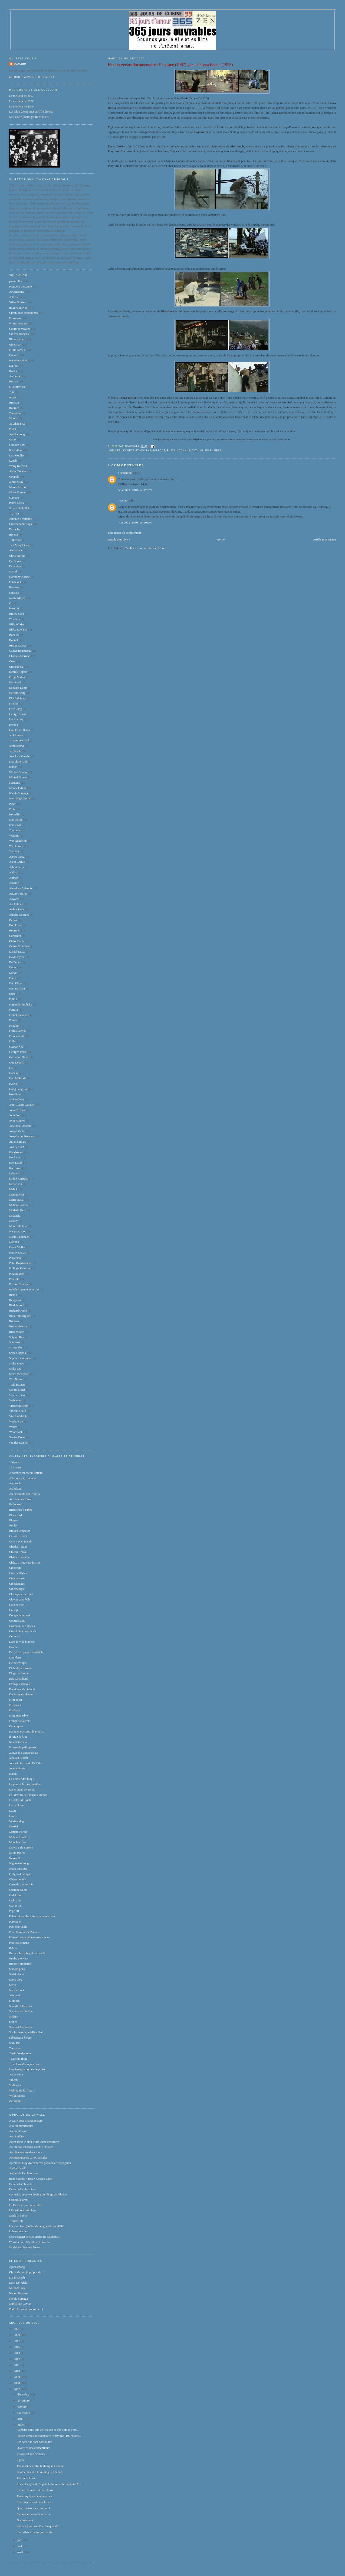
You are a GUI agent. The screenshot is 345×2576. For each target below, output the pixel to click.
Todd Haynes (17, 1384)
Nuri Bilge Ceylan (20, 798)
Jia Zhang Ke (17, 423)
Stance (13, 2021)
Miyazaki (14, 1215)
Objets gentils (17, 1879)
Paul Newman (17, 1252)
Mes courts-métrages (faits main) (29, 117)
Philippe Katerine (19, 1268)
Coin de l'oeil (17, 1604)
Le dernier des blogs (21, 1779)
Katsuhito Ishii (18, 761)
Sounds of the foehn (21, 2006)
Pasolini (14, 608)
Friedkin (14, 1025)
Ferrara (13, 1009)
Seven (12, 1985)
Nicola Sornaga (18, 793)
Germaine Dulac (19, 1057)
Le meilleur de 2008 (21, 101)
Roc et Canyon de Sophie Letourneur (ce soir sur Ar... (49, 2484)
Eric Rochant (17, 988)
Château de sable (19, 1557)
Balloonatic (16, 1504)
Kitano (13, 767)
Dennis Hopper (18, 671)
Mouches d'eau (18, 1842)
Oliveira (14, 497)
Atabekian (15, 1488)
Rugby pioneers (18, 1958)
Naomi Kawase (18, 2293)
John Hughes (17, 1120)
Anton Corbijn (17, 893)
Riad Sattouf (16, 1305)
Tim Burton (16, 1379)
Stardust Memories (20, 2027)
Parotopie (15, 1921)
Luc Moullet (16, 455)
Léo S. (13, 1816)
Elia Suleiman (17, 698)
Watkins (14, 835)
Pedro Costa (16, 502)
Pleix (12, 809)
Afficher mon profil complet (31, 77)
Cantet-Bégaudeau (20, 650)
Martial (13, 1826)
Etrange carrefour (19, 1684)
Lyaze (12, 1810)
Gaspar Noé (16, 1046)
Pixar (12, 803)
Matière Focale (18, 1831)
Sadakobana (16, 1974)
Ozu (11, 603)
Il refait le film (18, 1736)
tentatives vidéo (18, 360)
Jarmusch (14, 751)
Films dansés (17, 350)
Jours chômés (17, 1768)
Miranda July (17, 2288)
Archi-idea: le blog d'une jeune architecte (34, 2141)
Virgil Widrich (17, 1416)
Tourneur (14, 830)
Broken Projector (19, 1530)
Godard (13, 355)
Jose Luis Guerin (19, 756)
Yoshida (14, 851)
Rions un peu (17, 339)
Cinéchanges (16, 1583)
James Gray (16, 481)
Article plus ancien (324, 539)
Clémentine (125, 473)
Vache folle (16, 2074)
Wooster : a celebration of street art (30, 2242)
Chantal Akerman (19, 656)
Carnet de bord (18, 1536)
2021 (17, 2328)
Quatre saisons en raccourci (33, 2508)
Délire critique (17, 1663)
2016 (17, 2347)
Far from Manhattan (21, 1694)
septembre (24, 2412)
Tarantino (15, 413)
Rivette (13, 534)
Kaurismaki (16, 1152)
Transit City (16, 2221)
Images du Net (18, 307)
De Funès (14, 962)
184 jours (14, 1462)
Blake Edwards (18, 629)
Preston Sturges (18, 1284)
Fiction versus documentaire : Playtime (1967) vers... (49, 2435)
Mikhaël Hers (17, 1210)
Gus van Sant (17, 444)
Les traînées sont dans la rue (34, 2502)
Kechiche (14, 1157)
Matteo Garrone (18, 1205)
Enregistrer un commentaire (124, 532)
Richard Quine (18, 1310)
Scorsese (14, 1342)
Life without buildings (22, 2210)
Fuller (12, 1041)
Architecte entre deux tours (25, 2152)
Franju (13, 1020)
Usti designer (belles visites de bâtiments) (34, 2236)
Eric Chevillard (18, 1678)
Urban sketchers (19, 2231)
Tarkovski (15, 540)
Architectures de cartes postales (28, 2157)
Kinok (13, 1773)
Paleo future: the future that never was (32, 1916)
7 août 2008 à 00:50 (135, 522)
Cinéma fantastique (21, 524)
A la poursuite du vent (22, 1478)
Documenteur (25, 2520)
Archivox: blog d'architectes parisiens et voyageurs (40, 2163)
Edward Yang (17, 693)
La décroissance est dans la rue (35, 2490)
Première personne (20, 286)
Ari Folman (16, 904)
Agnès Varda (17, 856)
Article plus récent (119, 539)
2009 (17, 2377)
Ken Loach (15, 1162)
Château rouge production (24, 1562)
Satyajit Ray (16, 1337)
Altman (13, 877)
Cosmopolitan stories (22, 1626)
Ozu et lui (15, 1905)
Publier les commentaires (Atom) (145, 548)
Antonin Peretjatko (20, 518)
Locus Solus (16, 1805)
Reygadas (15, 1300)
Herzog (13, 724)
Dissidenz (15, 1657)
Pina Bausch (16, 1273)
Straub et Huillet (19, 508)
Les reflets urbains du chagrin (35, 2532)
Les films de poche (20, 1800)
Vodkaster (15, 2085)
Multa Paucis (17, 1853)
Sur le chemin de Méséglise (26, 2032)
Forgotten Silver (19, 1715)
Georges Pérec (17, 1052)
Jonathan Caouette (20, 1126)
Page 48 (14, 1911)
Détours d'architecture (22, 2189)
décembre (23, 2394)
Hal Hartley (16, 719)
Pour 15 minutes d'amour (24, 1932)
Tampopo (14, 2048)
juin (20, 2540)
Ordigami (15, 1900)
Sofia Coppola (17, 1352)
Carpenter (15, 935)
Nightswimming (19, 1863)
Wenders (14, 619)
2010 (17, 2371)
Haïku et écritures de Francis (26, 1731)
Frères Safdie (17, 1036)
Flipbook (14, 1710)
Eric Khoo (15, 983)
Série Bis (14, 2043)
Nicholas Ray (17, 1231)
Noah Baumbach (19, 1236)
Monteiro (14, 782)
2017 (17, 2341)
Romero (14, 1321)
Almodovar (16, 550)
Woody (13, 418)
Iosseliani (15, 1094)
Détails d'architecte (20, 2184)
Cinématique (16, 1588)
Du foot (159, 450)
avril (20, 2552)
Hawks (13, 1083)
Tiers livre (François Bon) (24, 2064)
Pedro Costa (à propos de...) (26, 2309)
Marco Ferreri (17, 487)
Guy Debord (16, 1062)
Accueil (221, 539)
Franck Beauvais (19, 1015)
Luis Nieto (15, 1184)
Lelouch (14, 1173)
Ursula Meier (17, 1389)
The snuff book (26, 2478)
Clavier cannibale (19, 1599)
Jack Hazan (16, 735)
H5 (11, 1068)
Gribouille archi (18, 2199)
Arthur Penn (16, 909)
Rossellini (15, 814)
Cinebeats (15, 1567)
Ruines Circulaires (20, 1963)
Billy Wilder (16, 624)
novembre (23, 2400)
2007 (17, 2389)
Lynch (13, 460)
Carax (12, 439)
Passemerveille (18, 1926)
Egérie (21, 2460)
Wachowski (16, 1421)
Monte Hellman (18, 1226)
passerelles (15, 281)
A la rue (14, 297)
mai (20, 2546)
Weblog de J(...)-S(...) (22, 2090)
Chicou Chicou (18, 1552)
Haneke (13, 1073)
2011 (17, 2365)
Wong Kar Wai (18, 466)
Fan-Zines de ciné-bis (22, 1689)
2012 (17, 2359)
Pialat (12, 429)
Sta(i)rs (13, 2016)
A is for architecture (21, 2125)
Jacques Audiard (19, 740)
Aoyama (14, 899)
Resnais (13, 381)
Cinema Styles (17, 1573)
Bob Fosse (15, 925)
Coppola (14, 476)
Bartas (13, 920)
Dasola (13, 1647)
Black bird (15, 1515)
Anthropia (15, 1483)
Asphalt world (17, 2168)
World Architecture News (24, 2247)
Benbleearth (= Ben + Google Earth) (31, 2178)
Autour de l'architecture (23, 2173)
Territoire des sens (20, 2053)
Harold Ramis (17, 1078)
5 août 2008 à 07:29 (135, 490)
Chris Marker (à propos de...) (26, 2272)
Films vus (15, 318)
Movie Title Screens (21, 1847)
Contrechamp (17, 1620)
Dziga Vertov (17, 677)
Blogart (13, 1520)
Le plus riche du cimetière (25, 1784)
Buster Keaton (17, 645)
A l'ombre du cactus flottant (26, 1472)
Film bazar (15, 1699)
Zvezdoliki (15, 2101)
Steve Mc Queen (19, 1374)
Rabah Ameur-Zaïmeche (24, 1289)
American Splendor (21, 888)
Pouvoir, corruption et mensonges (29, 1937)
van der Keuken (18, 1442)
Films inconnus (178, 450)
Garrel (13, 571)
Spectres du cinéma (21, 2011)
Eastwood (15, 682)
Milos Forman (17, 492)
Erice (12, 993)
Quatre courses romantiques (33, 2448)
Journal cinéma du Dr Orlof (26, 1763)
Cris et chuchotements (22, 1631)
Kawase (14, 587)
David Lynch (17, 2277)
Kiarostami (16, 450)
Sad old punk (17, 1969)
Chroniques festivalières (23, 312)
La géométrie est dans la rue (34, 2514)
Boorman (14, 930)
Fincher (13, 703)
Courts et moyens (137, 450)
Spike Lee (15, 1368)
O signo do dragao (20, 1874)
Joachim (123, 500)
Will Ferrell (16, 846)
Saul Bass (15, 825)
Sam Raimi (16, 819)
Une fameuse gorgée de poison (27, 2069)
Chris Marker (17, 555)
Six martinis (16, 1990)
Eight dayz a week (20, 1668)
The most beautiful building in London (40, 2466)
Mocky (13, 1220)
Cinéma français (19, 334)
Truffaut (14, 513)
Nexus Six (15, 1858)
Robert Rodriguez (20, 1316)
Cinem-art (15, 344)
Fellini (13, 999)
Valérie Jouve (17, 1395)
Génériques (16, 1726)
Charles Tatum (18, 1546)
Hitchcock (15, 582)
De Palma (15, 561)
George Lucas (17, 714)
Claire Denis (16, 941)
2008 (17, 2383)
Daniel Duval (17, 951)
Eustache (14, 529)
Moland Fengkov (19, 1837)
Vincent (13, 2079)
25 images (15, 1467)
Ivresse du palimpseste (22, 1747)
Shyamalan (16, 1347)
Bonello (14, 635)
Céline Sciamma (19, 946)
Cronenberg (16, 666)
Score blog (15, 1979)
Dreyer (13, 972)
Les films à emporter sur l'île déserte (31, 111)
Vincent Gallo (17, 1410)
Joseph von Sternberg (22, 1136)
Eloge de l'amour (19, 1673)
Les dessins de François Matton (28, 1795)
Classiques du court (21, 1594)
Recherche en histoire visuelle (27, 1953)
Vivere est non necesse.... (32, 2454)
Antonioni (15, 376)
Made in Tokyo (18, 2215)
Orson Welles (17, 1247)
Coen (12, 661)
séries (12, 397)
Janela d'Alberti (18, 1757)
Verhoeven (15, 1400)
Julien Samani (17, 1141)
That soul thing (18, 2058)
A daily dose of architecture (26, 2120)
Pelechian (15, 1258)
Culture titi (15, 1636)
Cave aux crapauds (20, 1541)
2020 (17, 2335)
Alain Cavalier (18, 471)
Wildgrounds (17, 2095)
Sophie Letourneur (20, 1358)
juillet (21, 2424)
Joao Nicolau (17, 1110)
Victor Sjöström (18, 1405)
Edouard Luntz (18, 687)
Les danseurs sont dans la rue (34, 2441)
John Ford (15, 1115)
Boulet (13, 1525)
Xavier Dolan (17, 1437)
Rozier (13, 371)
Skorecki (14, 1995)
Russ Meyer (16, 1331)
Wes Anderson (17, 840)
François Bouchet (19, 1721)
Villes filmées (211, 450)
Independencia (18, 1742)
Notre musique (18, 1868)
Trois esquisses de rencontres (34, 2496)
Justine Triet (16, 1147)
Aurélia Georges (19, 914)
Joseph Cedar (17, 1131)
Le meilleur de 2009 (21, 106)
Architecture (16, 291)
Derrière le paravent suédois (26, 1652)
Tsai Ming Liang (19, 545)
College (13, 1610)
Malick (13, 1189)
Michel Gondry (18, 772)
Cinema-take (16, 1578)
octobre (22, 2406)
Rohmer (14, 408)
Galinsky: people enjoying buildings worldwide (38, 2194)
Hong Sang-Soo (18, 1089)
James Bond (16, 745)
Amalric (14, 883)
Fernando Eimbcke (20, 1004)
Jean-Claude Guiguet (21, 1104)
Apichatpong (17, 434)
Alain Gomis (17, 861)
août (20, 2418)
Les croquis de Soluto (22, 1789)
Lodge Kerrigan (18, 1178)
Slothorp (14, 2000)
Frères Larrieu (17, 1030)
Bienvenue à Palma (20, 1509)
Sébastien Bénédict (20, 2037)
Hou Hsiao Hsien (19, 730)
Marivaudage (17, 1821)
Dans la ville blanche (21, 1641)
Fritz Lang (15, 709)
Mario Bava (16, 1199)
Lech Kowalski (18, 2282)
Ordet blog (15, 1895)
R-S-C (13, 1947)
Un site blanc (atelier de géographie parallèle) (36, 2226)
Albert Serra (16, 867)
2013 (17, 2353)
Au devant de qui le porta (24, 1494)
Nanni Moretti (17, 598)
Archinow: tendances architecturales (31, 2147)
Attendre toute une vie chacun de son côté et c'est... (48, 2429)
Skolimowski (17, 386)
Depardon (15, 566)
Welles (13, 1427)
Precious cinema (19, 1942)
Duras (12, 978)
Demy (12, 967)
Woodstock (16, 1432)
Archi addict (16, 2136)
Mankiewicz (16, 1194)
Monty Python (17, 788)
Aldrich (13, 872)
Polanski (14, 1279)
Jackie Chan (16, 1099)
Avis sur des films (20, 1499)
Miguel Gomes (18, 777)
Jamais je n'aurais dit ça (23, 1752)
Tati (195, 450)
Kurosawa (15, 1168)
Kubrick (14, 592)
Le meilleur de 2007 (21, 95)
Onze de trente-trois (21, 1884)
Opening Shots (18, 1889)
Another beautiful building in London (39, 2472)
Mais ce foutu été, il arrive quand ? (38, 2526)
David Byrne (17, 957)
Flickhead (15, 1705)
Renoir (13, 1294)
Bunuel (13, 640)
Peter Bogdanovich (20, 1263)
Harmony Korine (19, 577)
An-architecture (18, 2131)
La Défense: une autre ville (25, 2205)
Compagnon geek (19, 1615)
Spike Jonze (16, 1363)
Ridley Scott (16, 613)
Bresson (14, 402)
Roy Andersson (18, 1326)
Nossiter (14, 1242)
